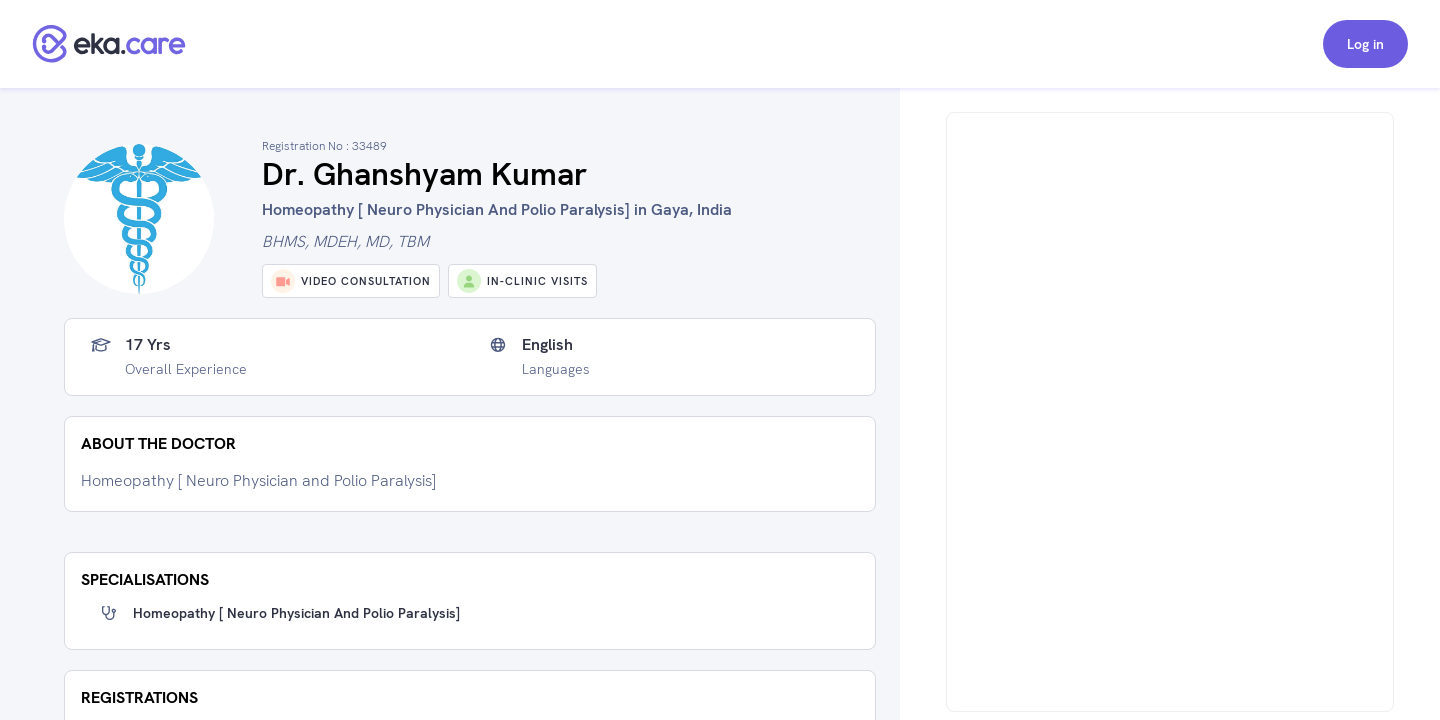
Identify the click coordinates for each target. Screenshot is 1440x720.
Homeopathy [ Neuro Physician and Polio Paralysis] (296, 613)
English (547, 345)
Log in (1365, 44)
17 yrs (148, 345)
